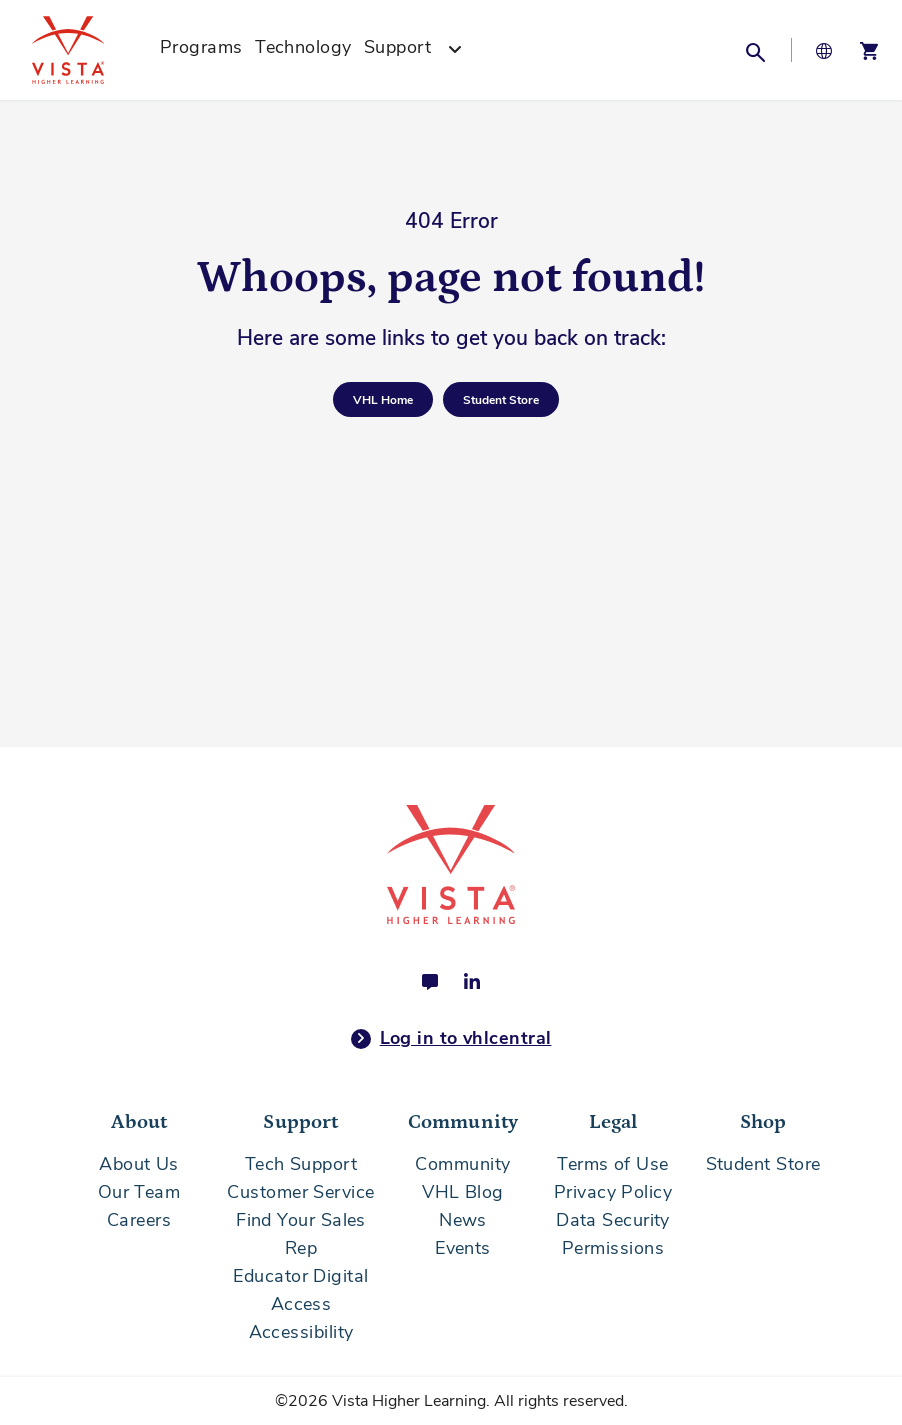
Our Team (139, 1192)
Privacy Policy (613, 1192)
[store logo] (90, 50)
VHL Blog (463, 1192)
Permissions (613, 1248)
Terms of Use (612, 1164)
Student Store (763, 1164)
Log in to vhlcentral (451, 1039)
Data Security (613, 1220)
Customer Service (300, 1192)
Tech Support (301, 1164)
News (463, 1220)
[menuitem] (201, 50)
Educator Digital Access (300, 1290)
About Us (139, 1164)
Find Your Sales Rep (301, 1234)
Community (462, 1164)
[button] (755, 50)
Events (463, 1248)
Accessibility (301, 1332)
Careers (139, 1220)
